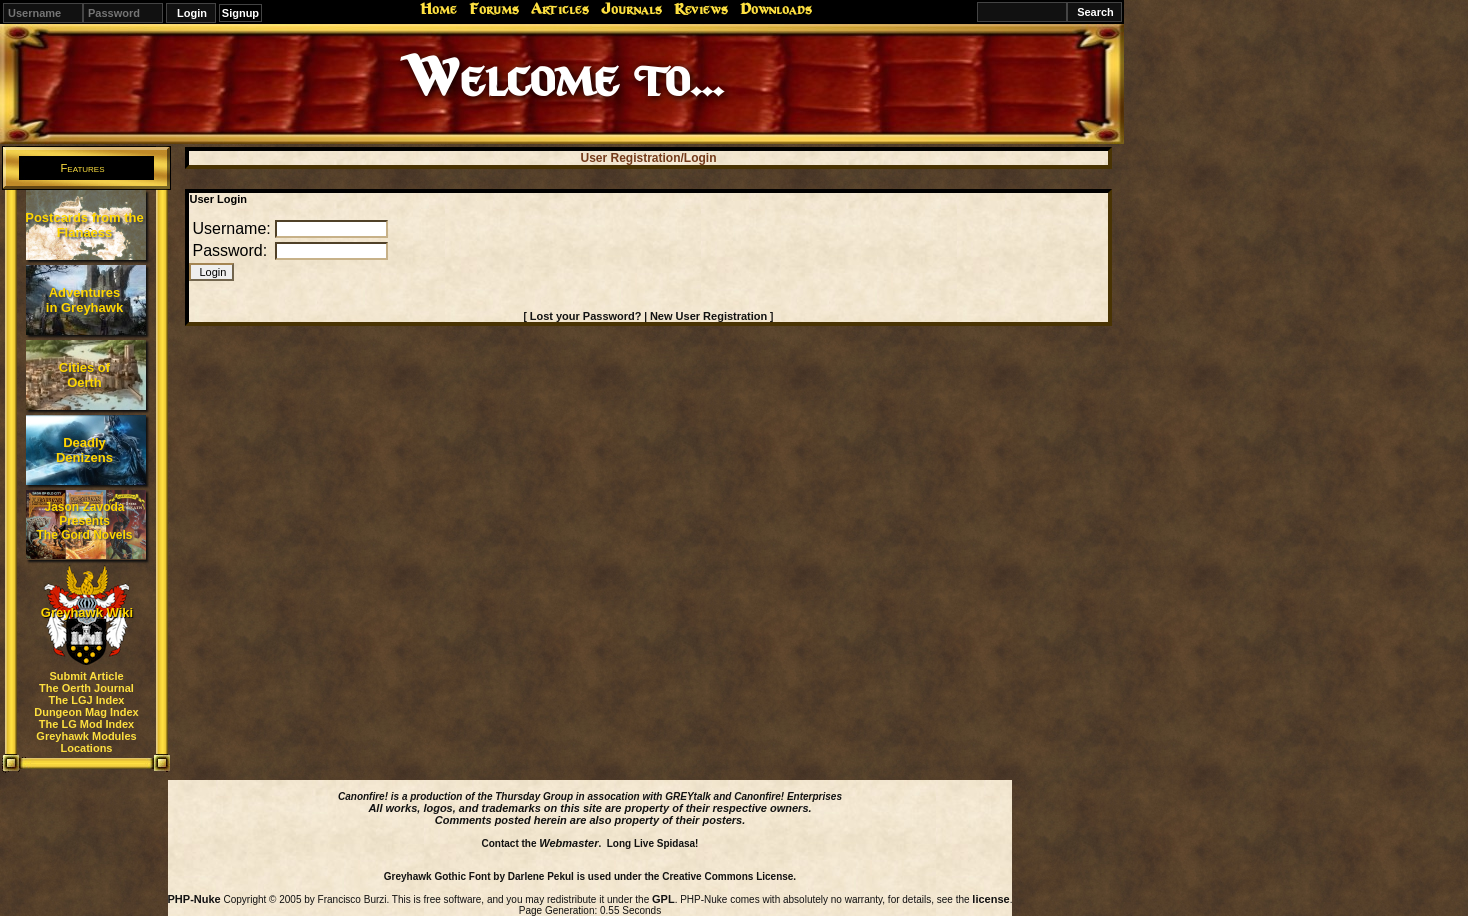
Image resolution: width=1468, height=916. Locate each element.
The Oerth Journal (86, 688)
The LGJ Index (87, 700)
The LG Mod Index (86, 724)
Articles (560, 9)
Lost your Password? (586, 316)
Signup (240, 13)
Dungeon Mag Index (86, 712)
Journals (631, 9)
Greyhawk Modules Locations (86, 742)
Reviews (701, 9)
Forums (494, 9)
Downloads (776, 9)
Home (438, 9)
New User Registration (708, 316)
